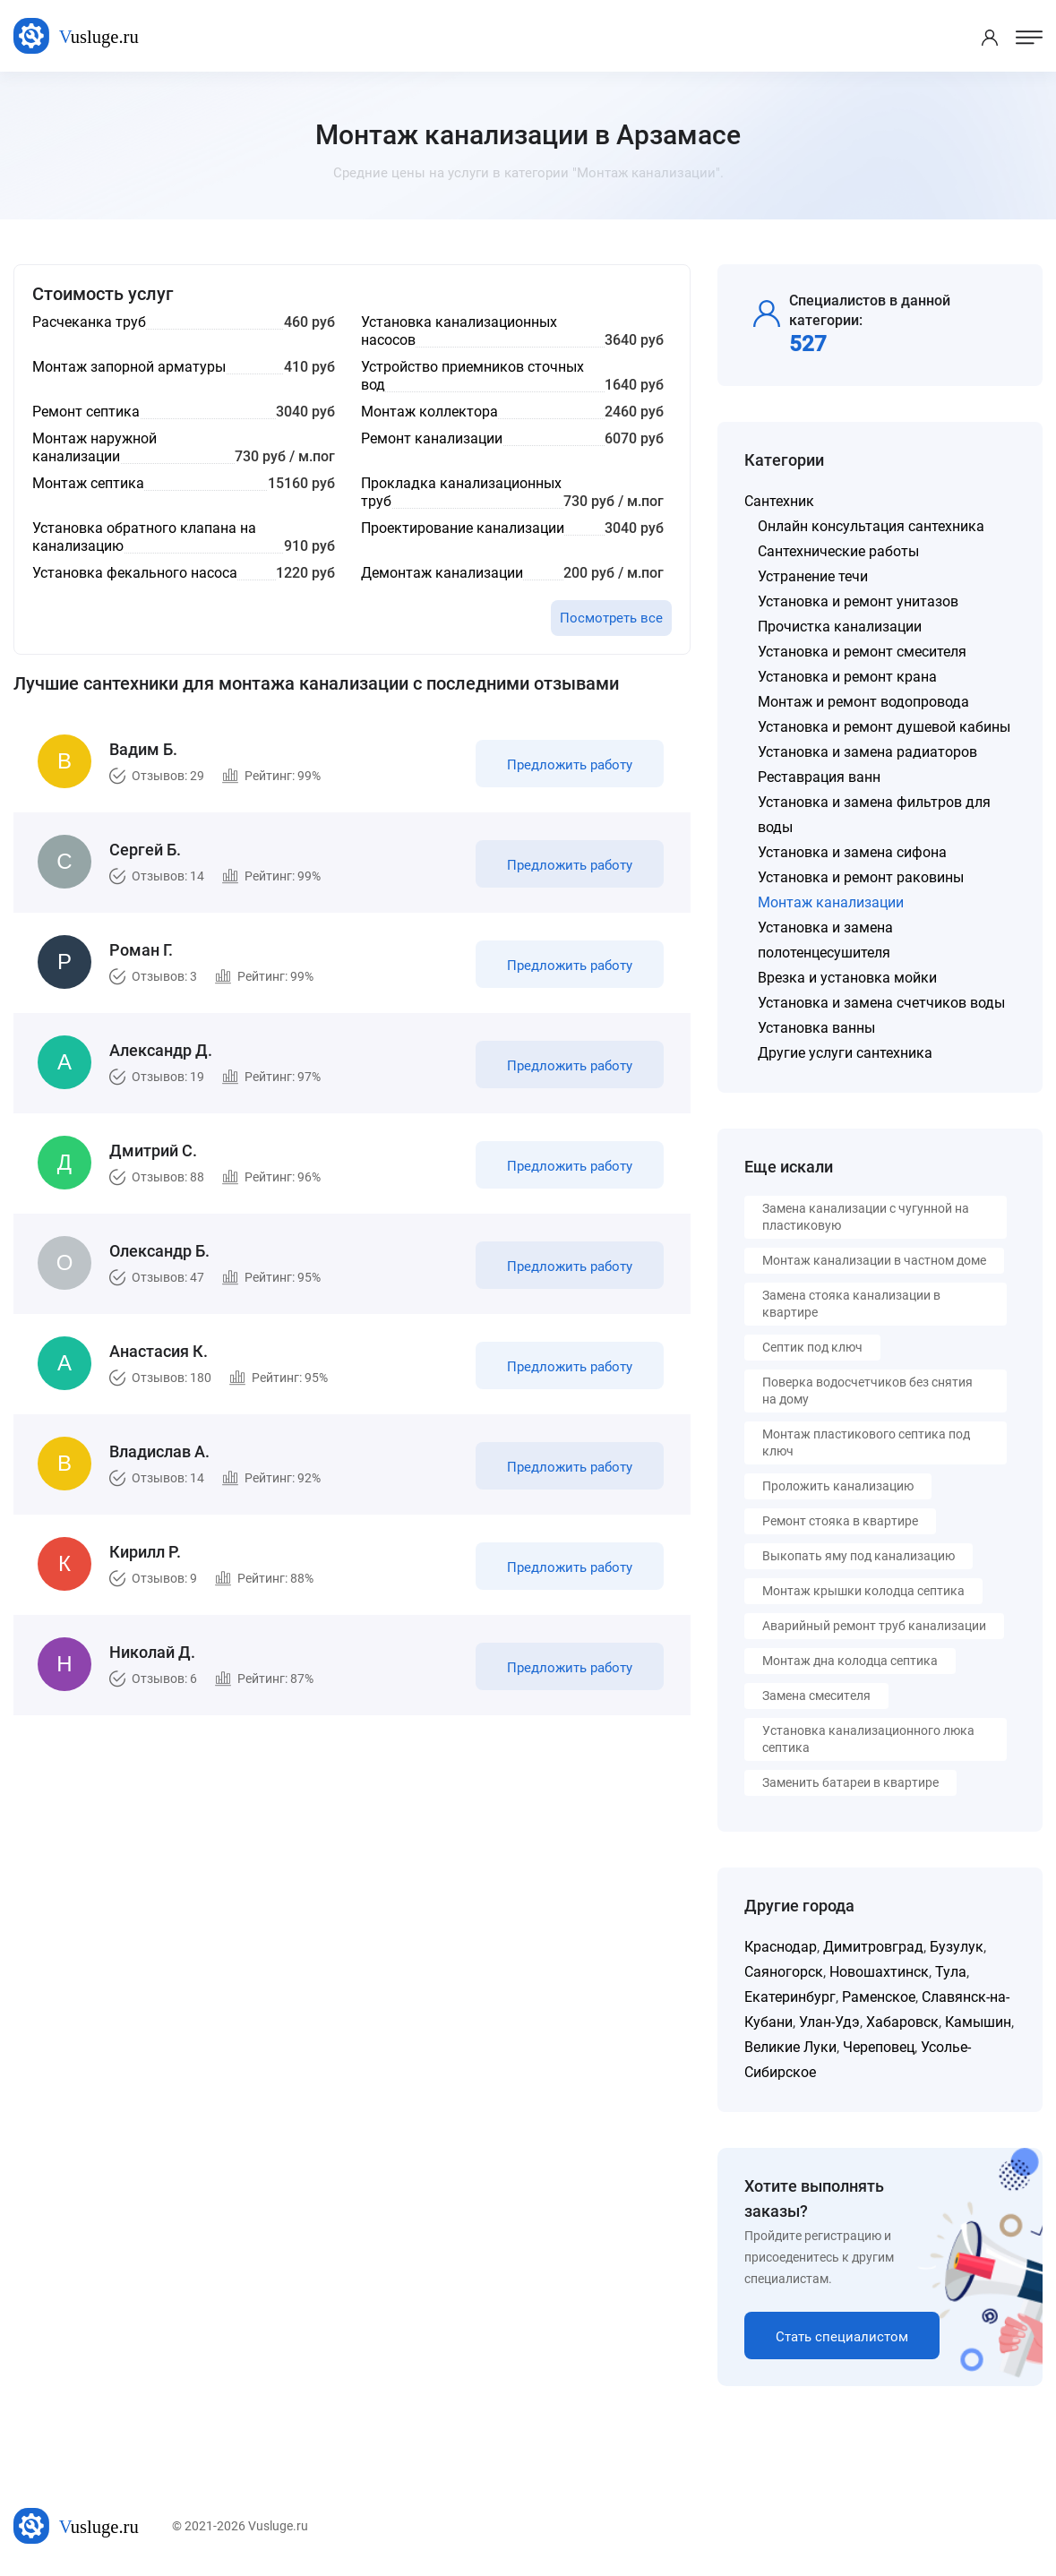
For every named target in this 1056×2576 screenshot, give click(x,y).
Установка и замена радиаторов (867, 751)
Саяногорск (783, 1971)
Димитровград (873, 1946)
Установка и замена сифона (852, 852)
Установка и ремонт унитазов (858, 601)
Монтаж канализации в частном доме (874, 1260)
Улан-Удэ (829, 2022)
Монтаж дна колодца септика (850, 1660)
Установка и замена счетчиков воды (881, 1002)
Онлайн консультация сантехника (871, 526)
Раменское (878, 1996)
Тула (950, 1971)
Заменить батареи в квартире (850, 1782)
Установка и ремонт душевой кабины (884, 726)
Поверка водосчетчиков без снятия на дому (867, 1390)
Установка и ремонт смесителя (862, 651)
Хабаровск (902, 2022)
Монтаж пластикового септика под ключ (866, 1442)
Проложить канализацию (838, 1486)
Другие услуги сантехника (845, 1052)
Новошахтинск (879, 1971)
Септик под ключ (812, 1347)
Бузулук (956, 1946)
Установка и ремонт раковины (861, 877)
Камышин (978, 2022)
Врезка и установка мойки (847, 977)
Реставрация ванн (819, 777)
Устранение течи (813, 576)
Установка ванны (816, 1027)
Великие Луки (790, 2047)
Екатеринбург (790, 1996)
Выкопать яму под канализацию (858, 1556)
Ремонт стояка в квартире (840, 1521)
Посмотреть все (611, 618)
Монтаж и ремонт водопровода (863, 701)
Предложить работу (569, 765)
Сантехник (779, 501)
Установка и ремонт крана (847, 676)
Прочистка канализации (840, 626)
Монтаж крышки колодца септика (863, 1591)
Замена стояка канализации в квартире (851, 1303)
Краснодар (780, 1946)
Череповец (878, 2047)
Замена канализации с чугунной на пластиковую (865, 1216)
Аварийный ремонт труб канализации (874, 1626)
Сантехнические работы (838, 551)
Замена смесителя (816, 1695)
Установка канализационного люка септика (868, 1739)
